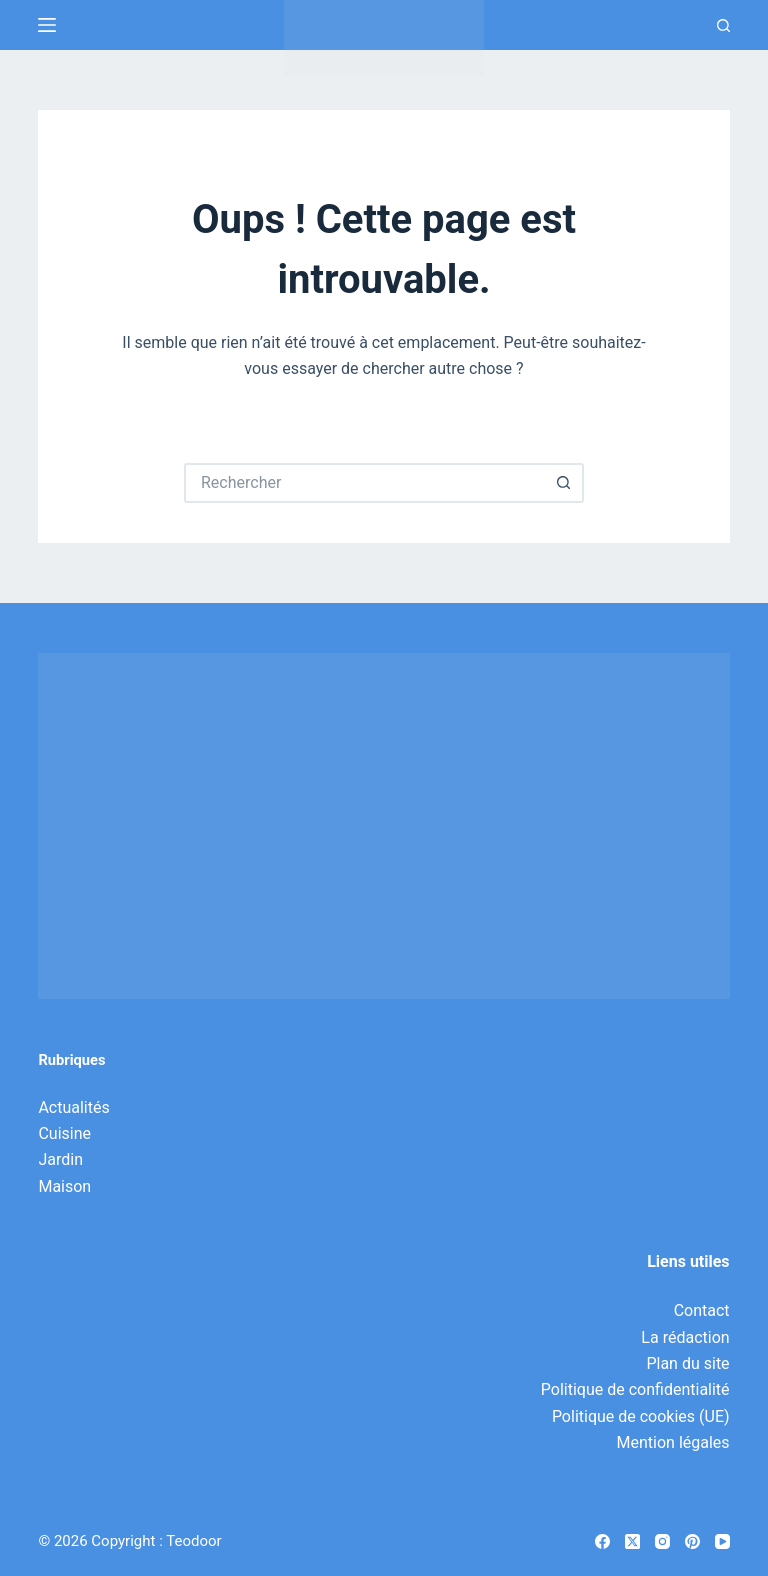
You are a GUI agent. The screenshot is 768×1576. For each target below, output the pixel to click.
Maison (64, 1186)
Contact (702, 1310)
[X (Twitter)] (632, 1541)
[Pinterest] (692, 1541)
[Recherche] (723, 25)
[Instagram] (662, 1541)
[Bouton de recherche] (564, 483)
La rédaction (685, 1337)
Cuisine (64, 1133)
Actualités (73, 1107)
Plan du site (687, 1363)
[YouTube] (722, 1541)
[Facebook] (602, 1541)
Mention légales (673, 1442)
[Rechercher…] (364, 483)
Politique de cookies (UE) (641, 1416)
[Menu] (47, 25)
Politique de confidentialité (635, 1389)
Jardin (60, 1159)
